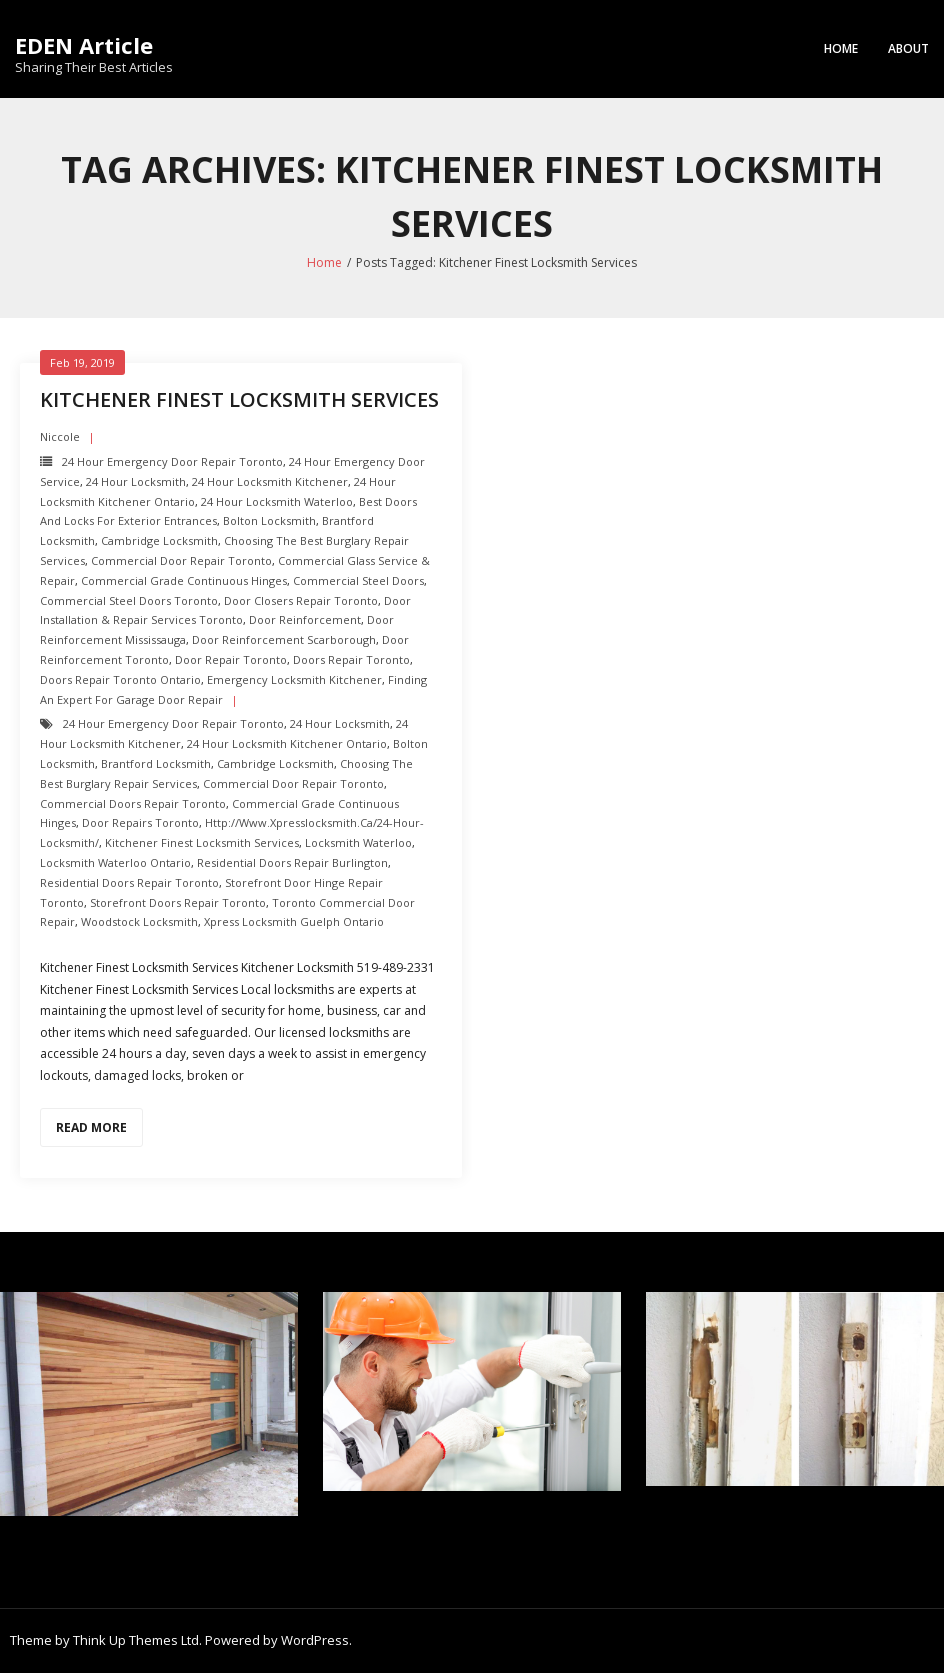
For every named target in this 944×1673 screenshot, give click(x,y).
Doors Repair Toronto (351, 659)
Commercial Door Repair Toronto (181, 560)
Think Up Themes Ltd (136, 1640)
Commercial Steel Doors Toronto (129, 600)
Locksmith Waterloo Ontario (115, 862)
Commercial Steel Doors (358, 580)
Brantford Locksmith (156, 763)
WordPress (315, 1640)
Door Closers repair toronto (301, 600)
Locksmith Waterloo (358, 842)
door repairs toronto (140, 822)
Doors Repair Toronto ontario (120, 679)
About (908, 48)
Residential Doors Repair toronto (129, 882)
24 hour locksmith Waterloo (277, 501)
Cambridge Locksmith (159, 540)
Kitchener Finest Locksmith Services (239, 399)
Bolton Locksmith (269, 520)
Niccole (60, 436)
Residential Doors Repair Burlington (292, 862)
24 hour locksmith (136, 481)
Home (841, 48)
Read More (91, 1127)
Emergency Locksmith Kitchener (294, 679)
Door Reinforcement (305, 619)
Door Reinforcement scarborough (284, 639)
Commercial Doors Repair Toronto (133, 803)
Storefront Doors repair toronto (178, 902)
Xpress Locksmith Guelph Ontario (294, 921)
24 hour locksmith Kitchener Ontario (287, 743)
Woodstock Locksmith (139, 921)
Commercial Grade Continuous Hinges (184, 580)
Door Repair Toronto (231, 659)
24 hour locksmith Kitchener (270, 481)
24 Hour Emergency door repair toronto (172, 461)
